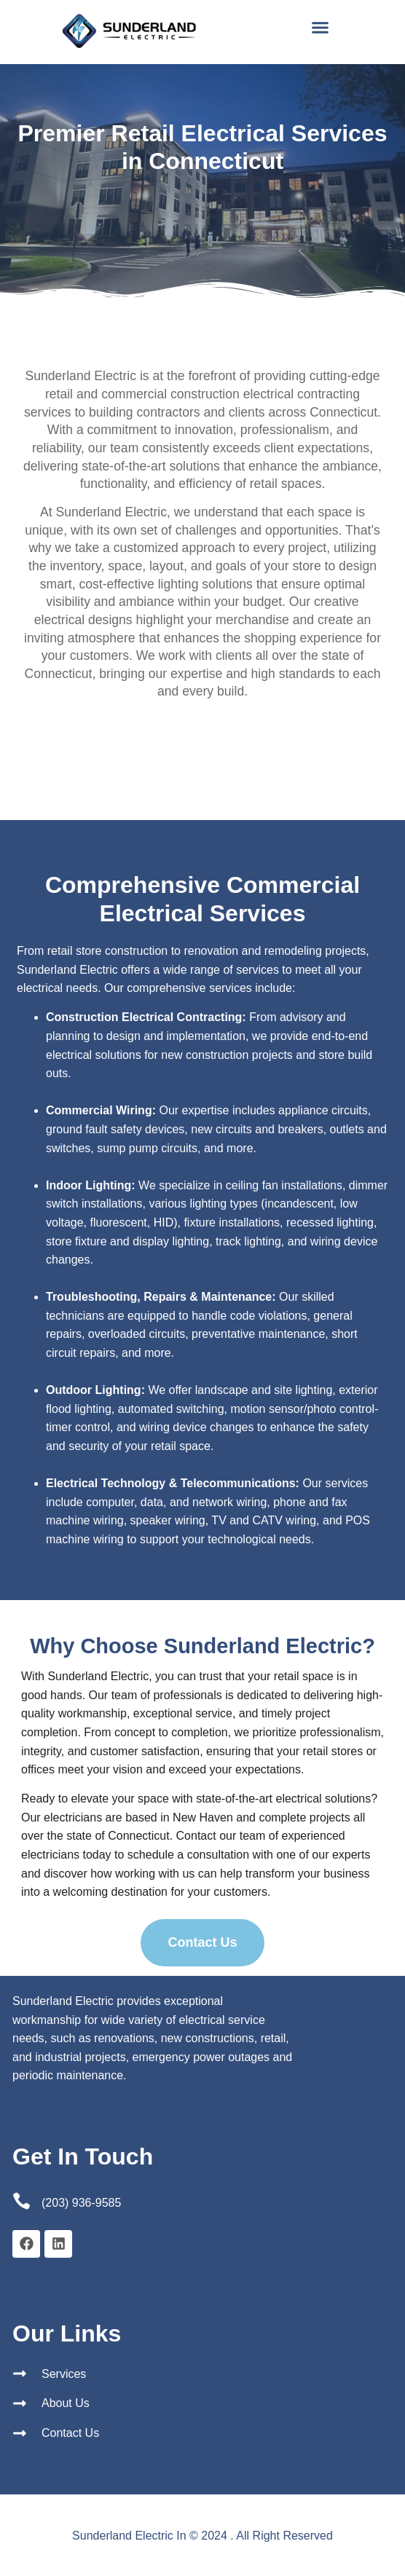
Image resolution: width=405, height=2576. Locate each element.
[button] (320, 28)
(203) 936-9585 (81, 2203)
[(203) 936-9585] (21, 2201)
